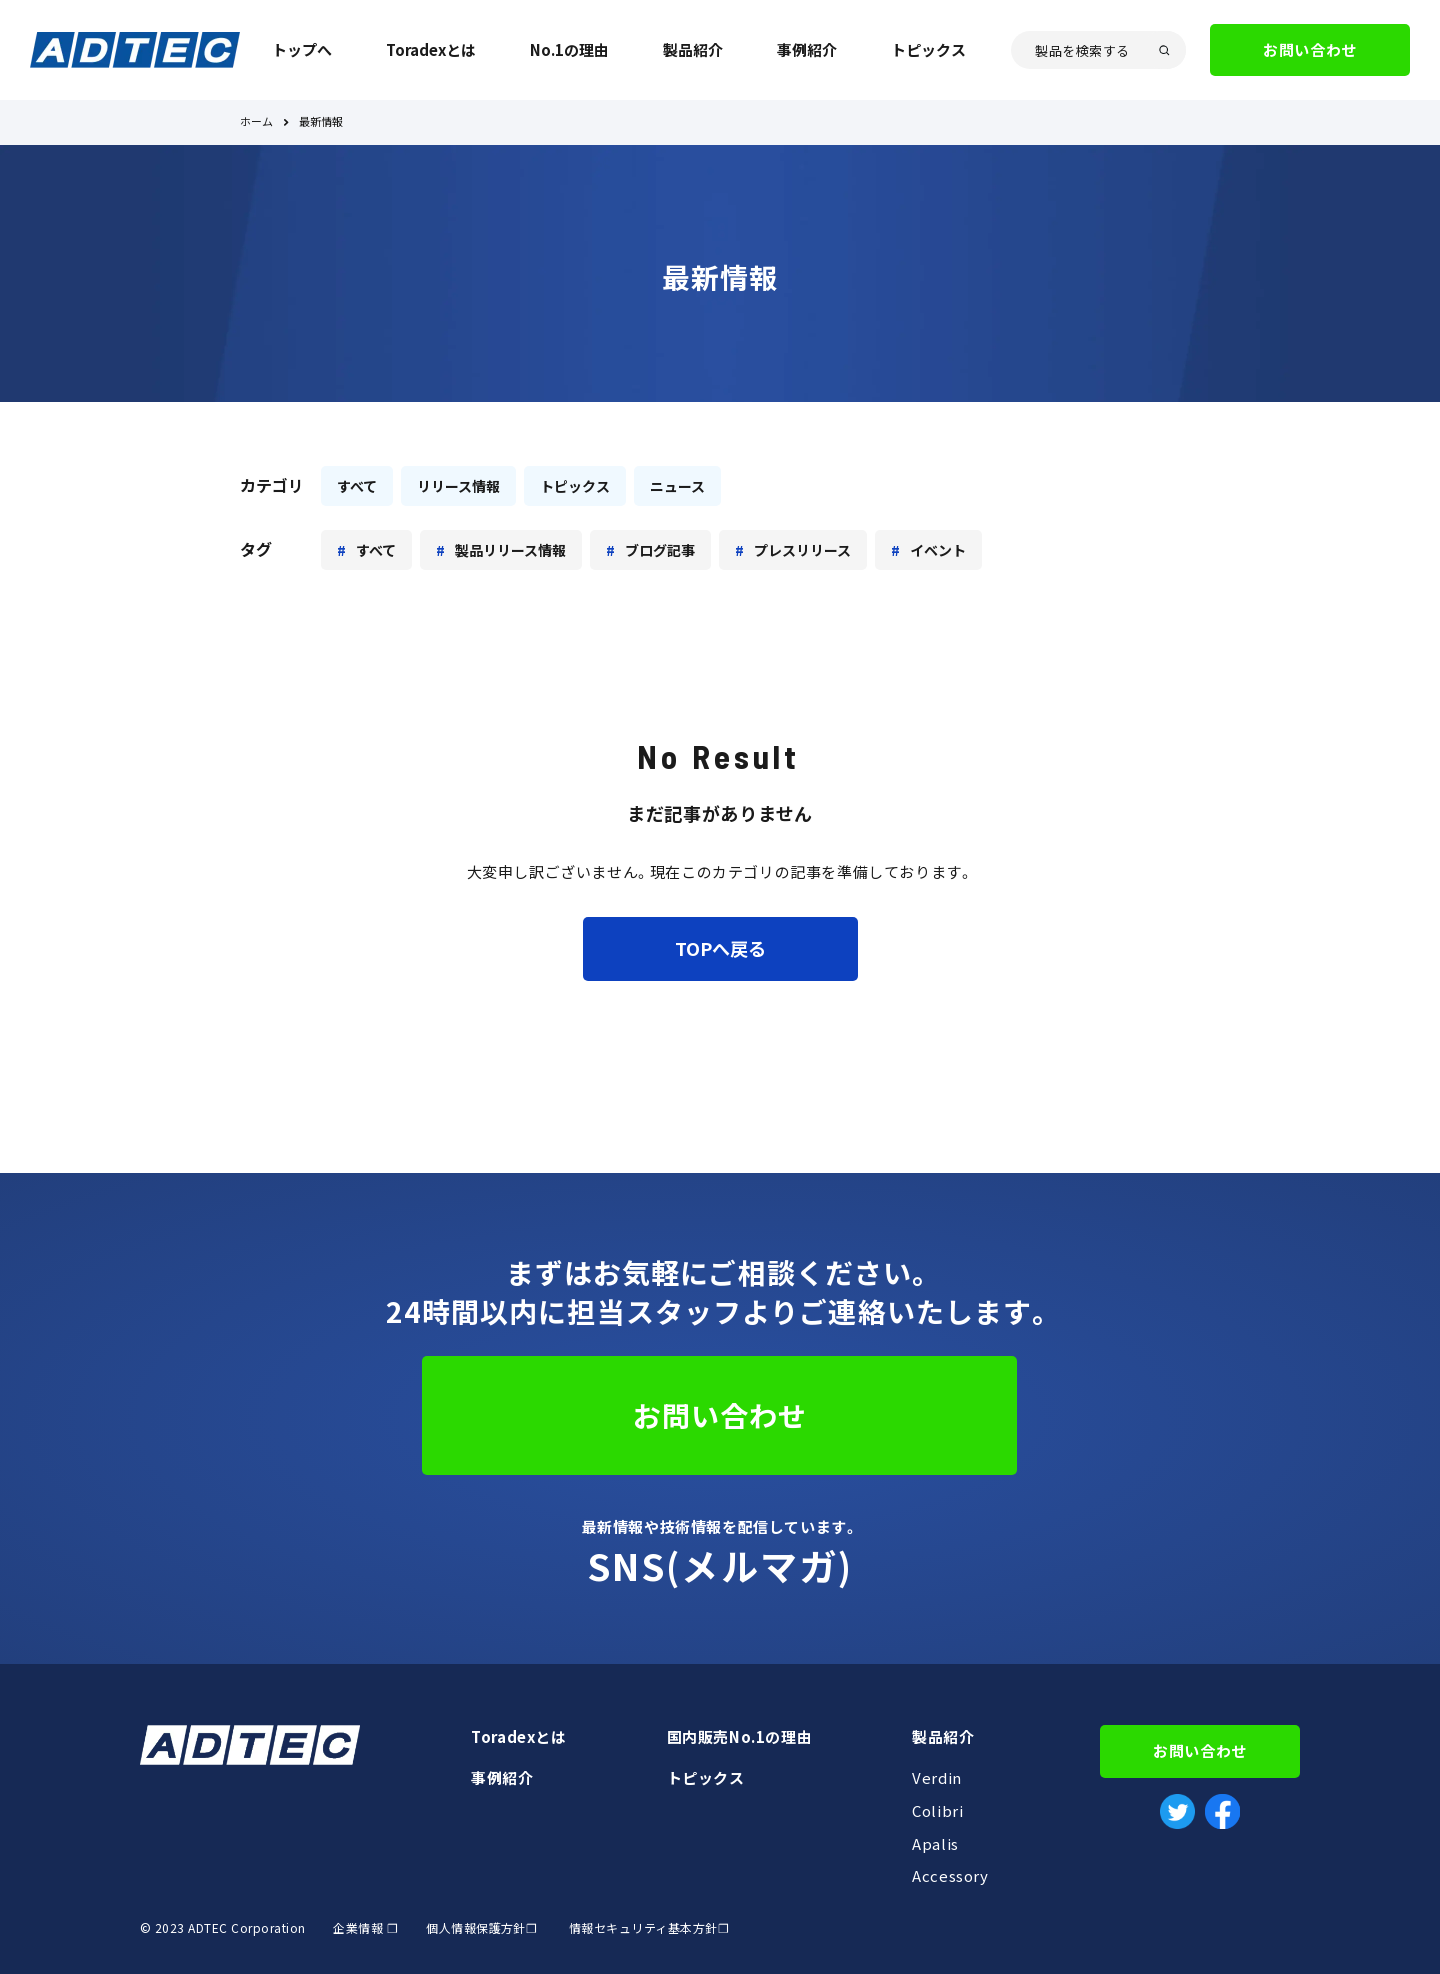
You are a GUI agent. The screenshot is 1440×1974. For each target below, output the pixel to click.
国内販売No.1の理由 (740, 1737)
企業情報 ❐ (365, 1928)
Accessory (950, 1876)
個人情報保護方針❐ (480, 1928)
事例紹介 (807, 50)
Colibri (937, 1811)
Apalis (935, 1844)
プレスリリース (802, 550)
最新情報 (321, 122)
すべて (357, 486)
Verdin (937, 1778)
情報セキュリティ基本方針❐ (649, 1928)
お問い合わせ (1310, 50)
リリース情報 (458, 486)
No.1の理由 (569, 50)
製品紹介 (693, 50)
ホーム (256, 122)
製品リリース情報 (510, 550)
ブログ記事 (660, 550)
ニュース (677, 486)
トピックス (928, 50)
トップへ (302, 50)
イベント (938, 550)
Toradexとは (431, 50)
